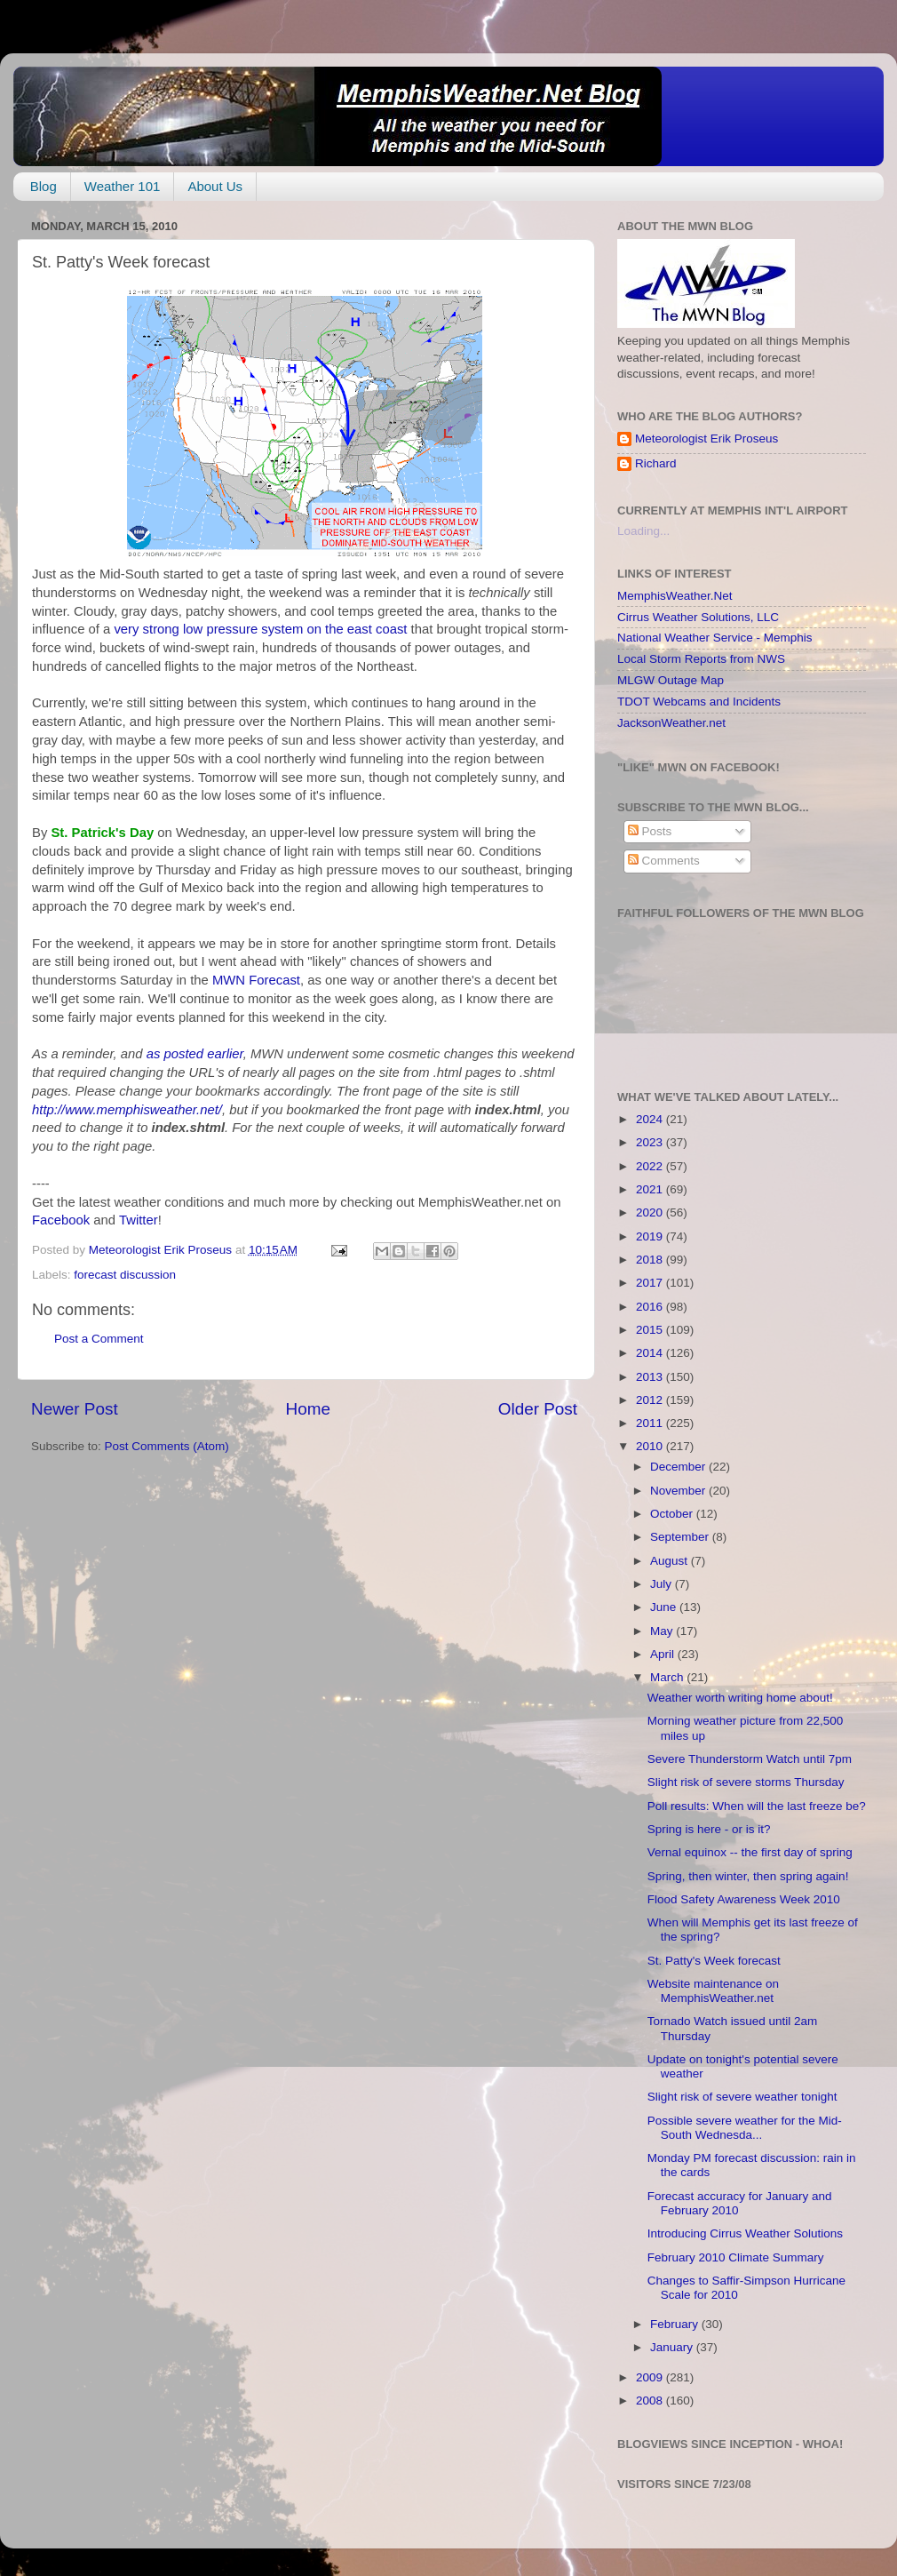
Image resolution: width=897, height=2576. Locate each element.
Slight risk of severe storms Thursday (746, 1782)
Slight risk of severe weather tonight (742, 2096)
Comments (664, 860)
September (681, 1536)
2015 (651, 1329)
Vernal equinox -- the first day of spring (750, 1852)
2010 (651, 1446)
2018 (651, 1259)
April (664, 1654)
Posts (650, 831)
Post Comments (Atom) (167, 1446)
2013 (651, 1377)
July (662, 1584)
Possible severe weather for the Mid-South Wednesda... (744, 2127)
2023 (651, 1142)
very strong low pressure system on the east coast (262, 629)
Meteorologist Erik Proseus (706, 438)
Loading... (643, 531)
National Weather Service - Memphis (715, 637)
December (679, 1466)
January (673, 2347)
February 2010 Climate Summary (735, 2257)
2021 (651, 1189)
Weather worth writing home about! (740, 1697)
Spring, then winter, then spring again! (748, 1876)
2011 (651, 1423)
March (668, 1677)
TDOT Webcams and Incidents (699, 701)
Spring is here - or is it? (709, 1829)
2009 (651, 2377)
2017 (651, 1282)
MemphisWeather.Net (675, 595)
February (676, 2324)
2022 (651, 1166)
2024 (651, 1119)
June (664, 1607)
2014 (651, 1353)
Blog (43, 186)
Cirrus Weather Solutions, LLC (698, 617)
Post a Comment (99, 1338)
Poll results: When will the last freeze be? (756, 1806)
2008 (651, 2400)
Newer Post (74, 1409)
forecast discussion (125, 1274)
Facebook (61, 1220)
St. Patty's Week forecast (714, 1960)
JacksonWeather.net (671, 723)
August (670, 1560)
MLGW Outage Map (670, 680)
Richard (656, 463)
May (663, 1631)
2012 (651, 1400)
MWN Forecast (256, 980)
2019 (651, 1236)
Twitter (138, 1220)
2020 (651, 1212)
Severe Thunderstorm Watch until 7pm (749, 1759)
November (679, 1490)
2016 (651, 1306)
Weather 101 (122, 186)
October (673, 1513)
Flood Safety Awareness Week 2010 (743, 1899)
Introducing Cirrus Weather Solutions (745, 2233)
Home (308, 1409)
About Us (214, 186)
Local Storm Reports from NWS (701, 659)
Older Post (537, 1409)
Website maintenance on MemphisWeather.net (713, 1991)
